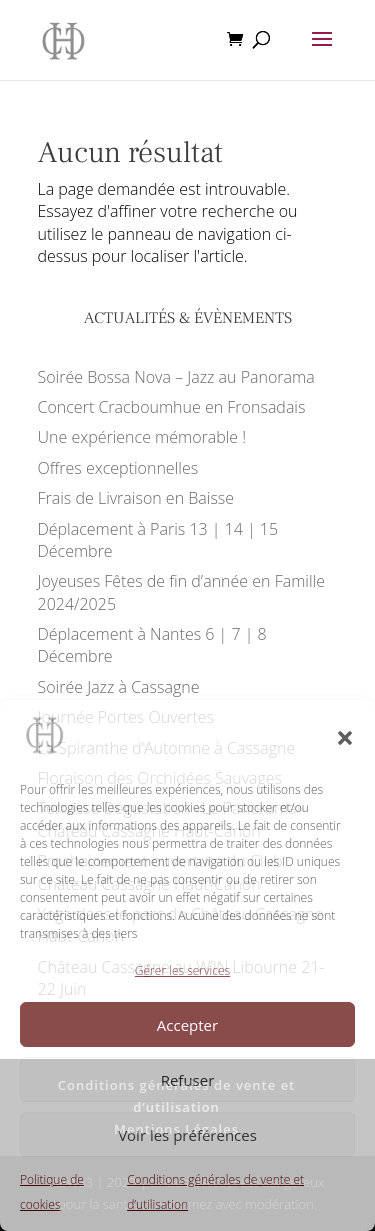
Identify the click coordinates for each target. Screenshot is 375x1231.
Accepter (187, 1025)
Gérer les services (182, 970)
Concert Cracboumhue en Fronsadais (172, 407)
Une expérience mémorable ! (142, 437)
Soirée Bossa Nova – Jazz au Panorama (176, 377)
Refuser (188, 1080)
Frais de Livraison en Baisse (136, 498)
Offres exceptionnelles (118, 468)
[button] (345, 738)
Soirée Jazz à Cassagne (119, 687)
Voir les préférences (187, 1135)
